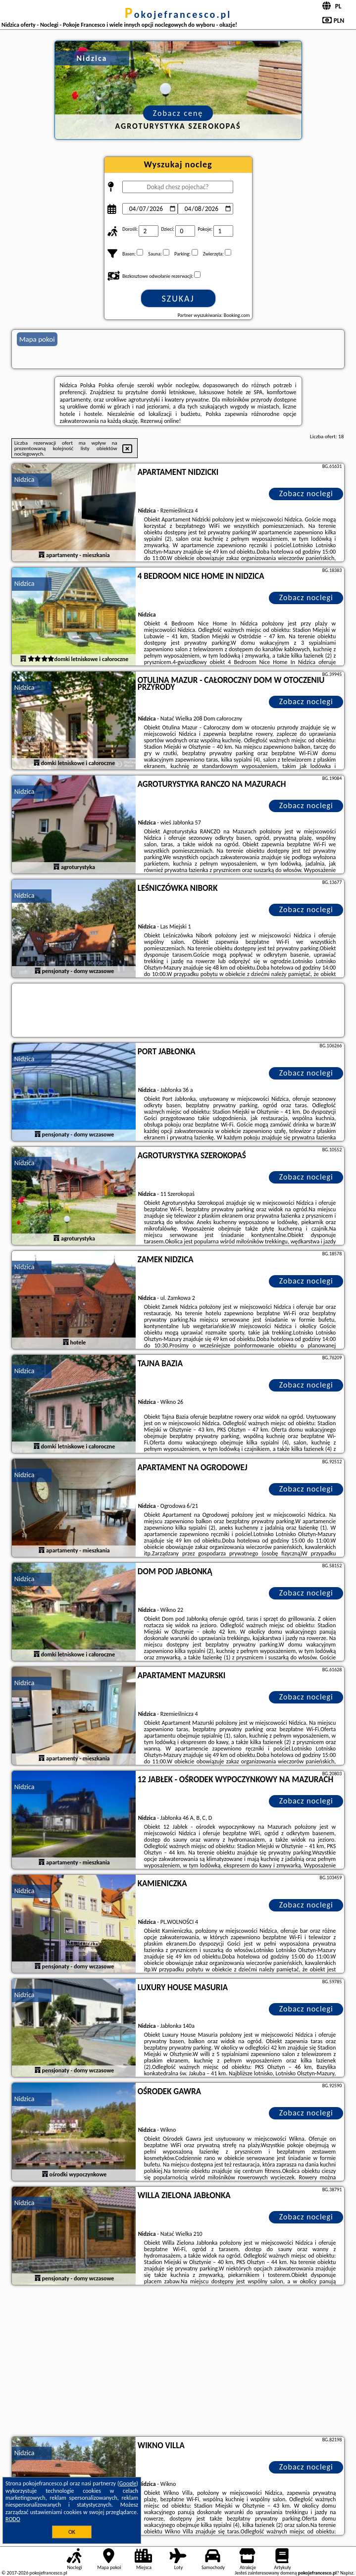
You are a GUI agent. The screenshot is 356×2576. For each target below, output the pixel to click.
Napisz (347, 2573)
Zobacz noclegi (306, 493)
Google (128, 2483)
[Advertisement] (178, 2362)
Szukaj (178, 298)
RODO (12, 2519)
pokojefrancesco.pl (178, 14)
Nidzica (24, 479)
